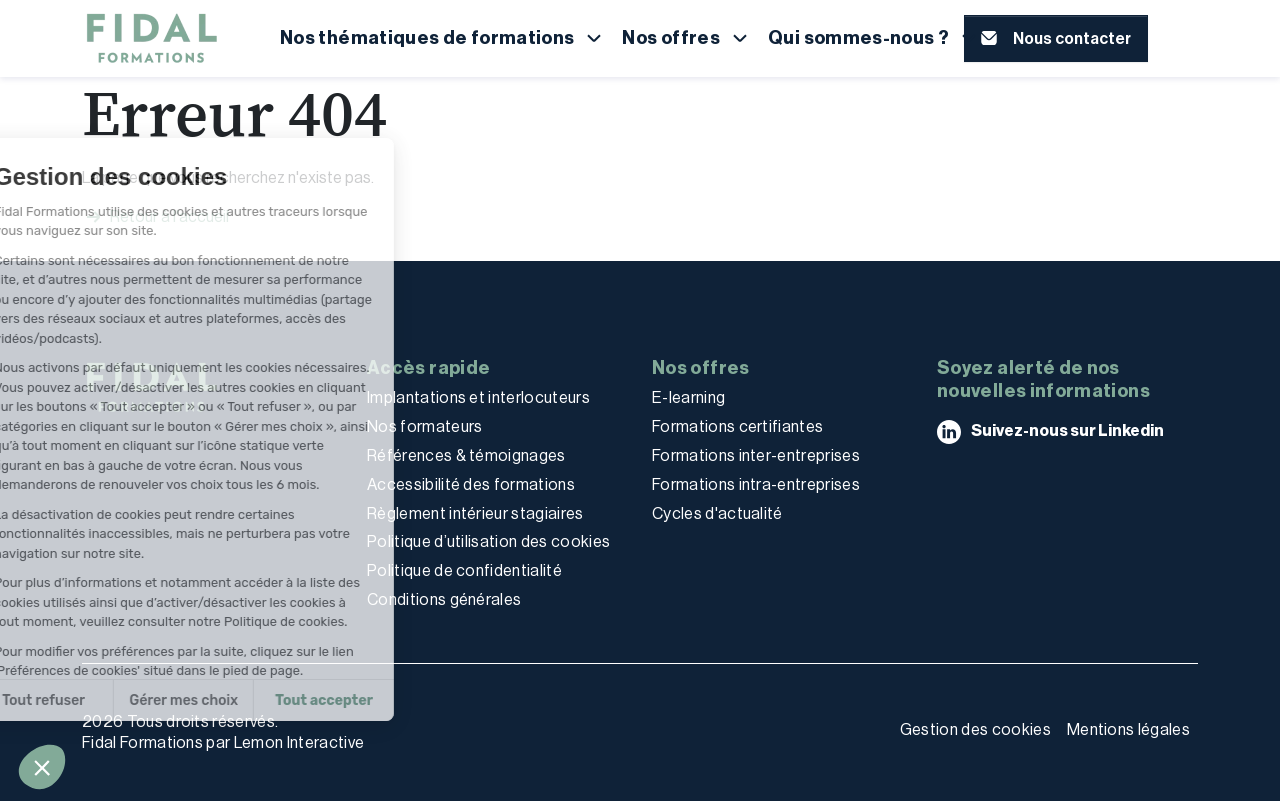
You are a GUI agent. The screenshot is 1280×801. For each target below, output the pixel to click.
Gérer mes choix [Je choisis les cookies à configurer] (94, 700)
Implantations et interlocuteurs (478, 397)
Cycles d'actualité (717, 513)
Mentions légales (1128, 729)
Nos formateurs (424, 426)
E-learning (688, 397)
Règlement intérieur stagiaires (475, 513)
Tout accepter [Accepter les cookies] (234, 700)
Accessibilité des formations (471, 484)
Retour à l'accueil (155, 217)
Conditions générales (444, 599)
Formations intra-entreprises (756, 484)
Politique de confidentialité (464, 570)
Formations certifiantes (737, 426)
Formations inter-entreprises (756, 455)
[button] (42, 767)
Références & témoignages (466, 455)
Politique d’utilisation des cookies (488, 541)
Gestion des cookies (975, 729)
